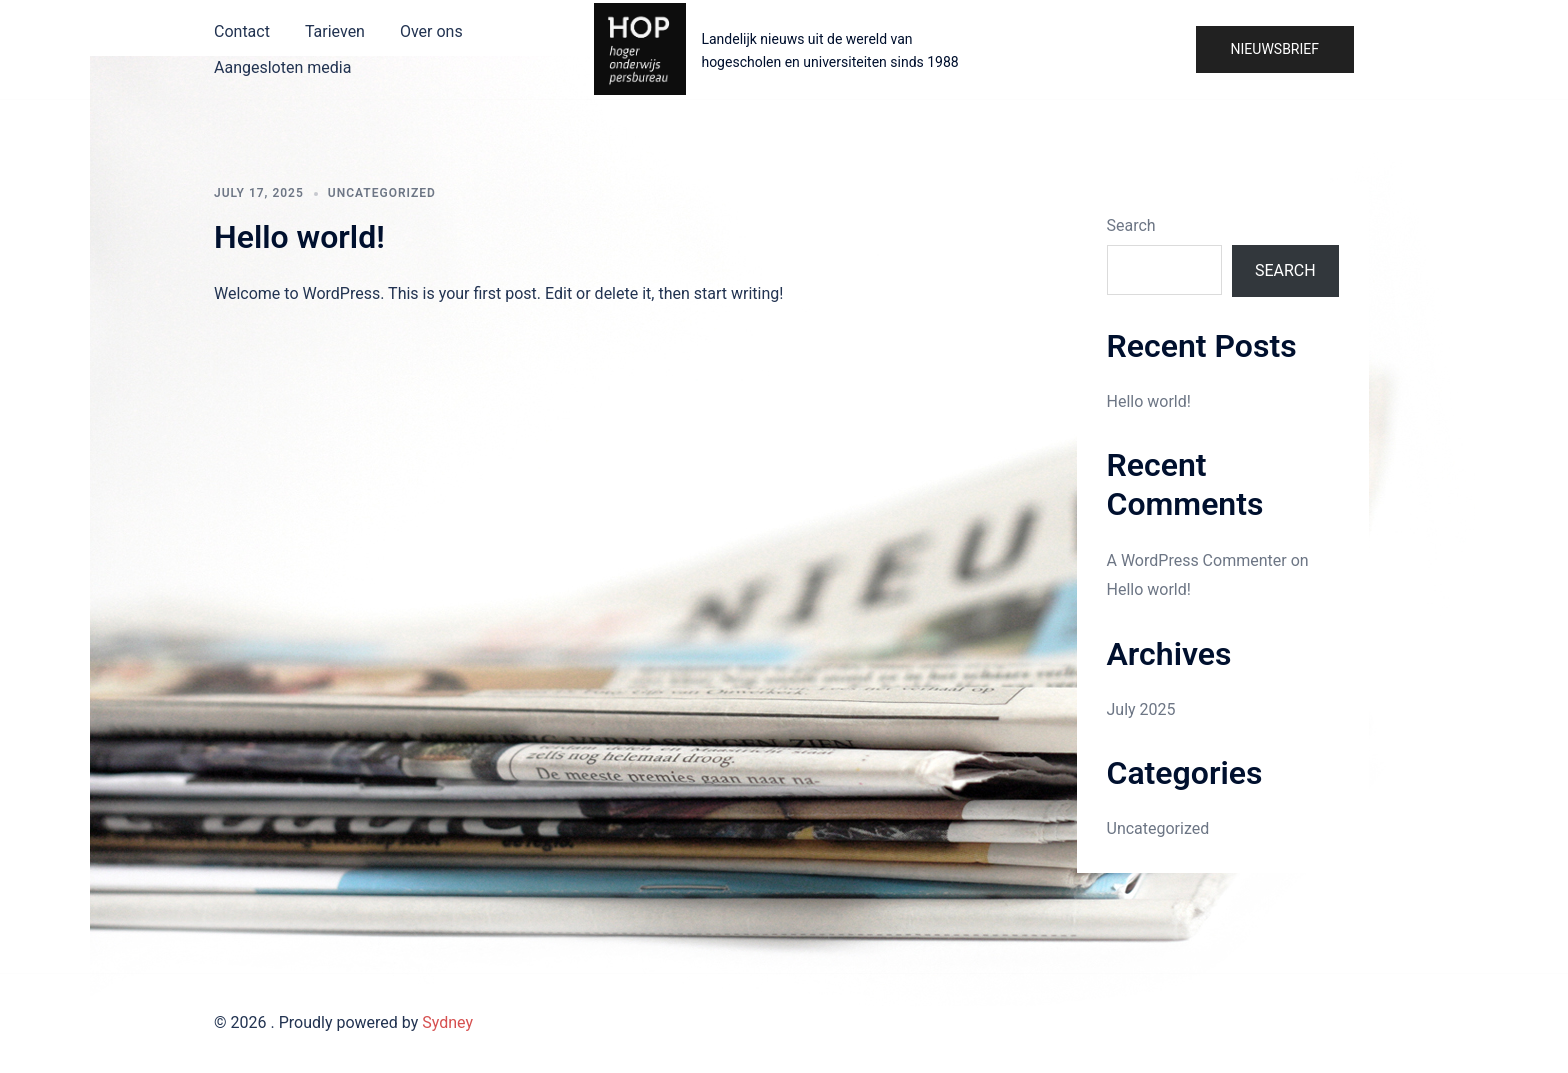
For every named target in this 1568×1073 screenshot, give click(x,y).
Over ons (431, 31)
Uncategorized (382, 193)
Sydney (447, 1022)
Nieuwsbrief (1275, 49)
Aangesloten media (282, 67)
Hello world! (299, 237)
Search (1131, 225)
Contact (242, 31)
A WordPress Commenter (1197, 560)
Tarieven (335, 31)
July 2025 (1141, 709)
